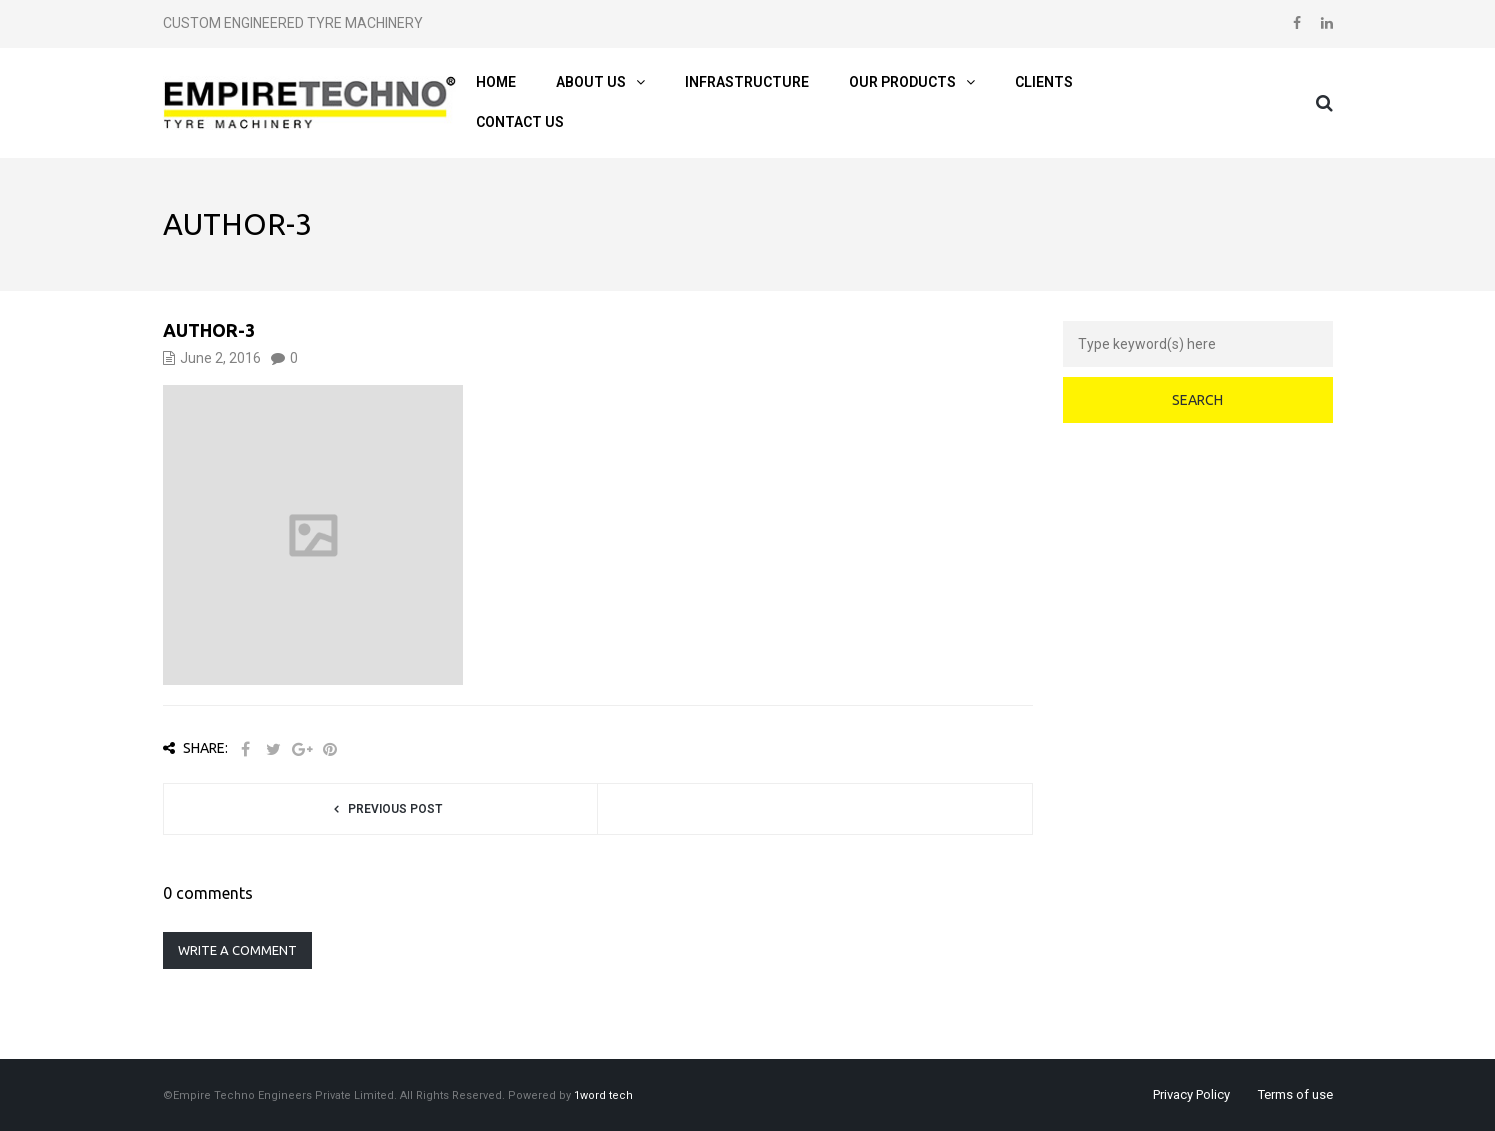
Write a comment (237, 950)
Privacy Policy (1191, 1094)
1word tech (603, 1095)
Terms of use (1295, 1094)
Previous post (395, 809)
